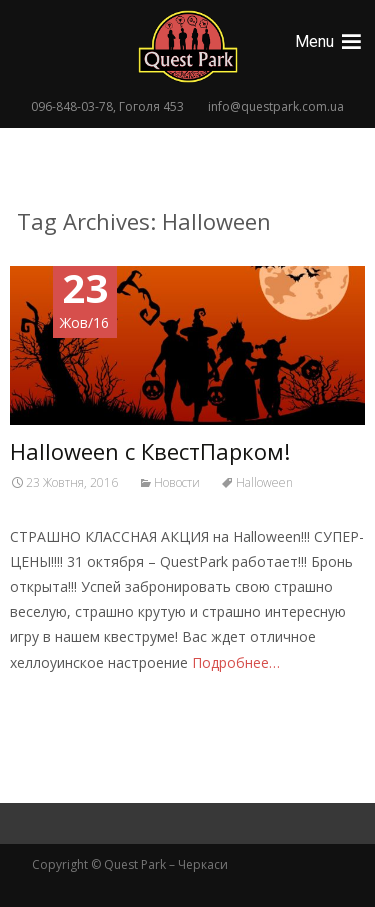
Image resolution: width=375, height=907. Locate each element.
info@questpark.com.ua (276, 106)
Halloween (264, 482)
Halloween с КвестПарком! (150, 451)
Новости (177, 482)
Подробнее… (236, 662)
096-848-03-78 (72, 106)
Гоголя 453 (151, 106)
